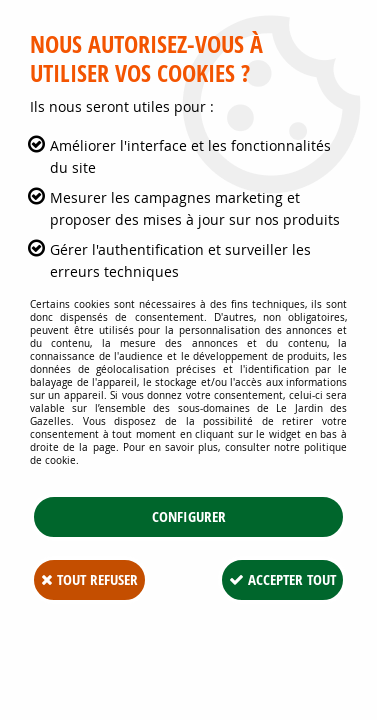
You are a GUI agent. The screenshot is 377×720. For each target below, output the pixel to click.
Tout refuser (89, 579)
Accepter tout (282, 579)
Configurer (189, 516)
